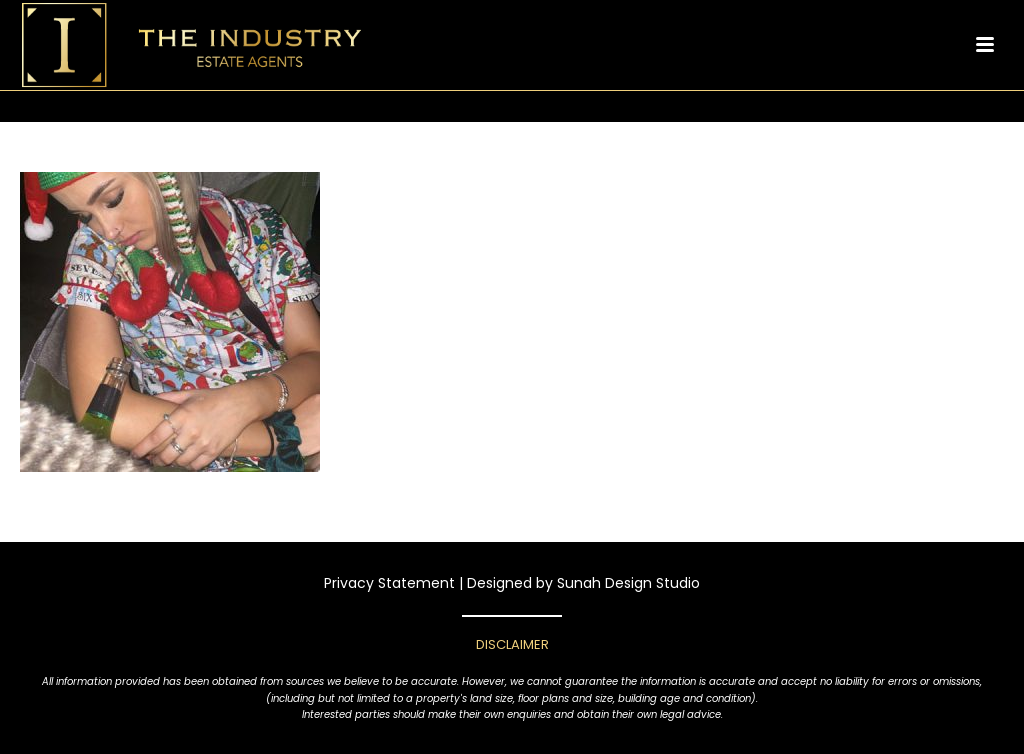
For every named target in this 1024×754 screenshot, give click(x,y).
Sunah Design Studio (628, 583)
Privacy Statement (389, 583)
